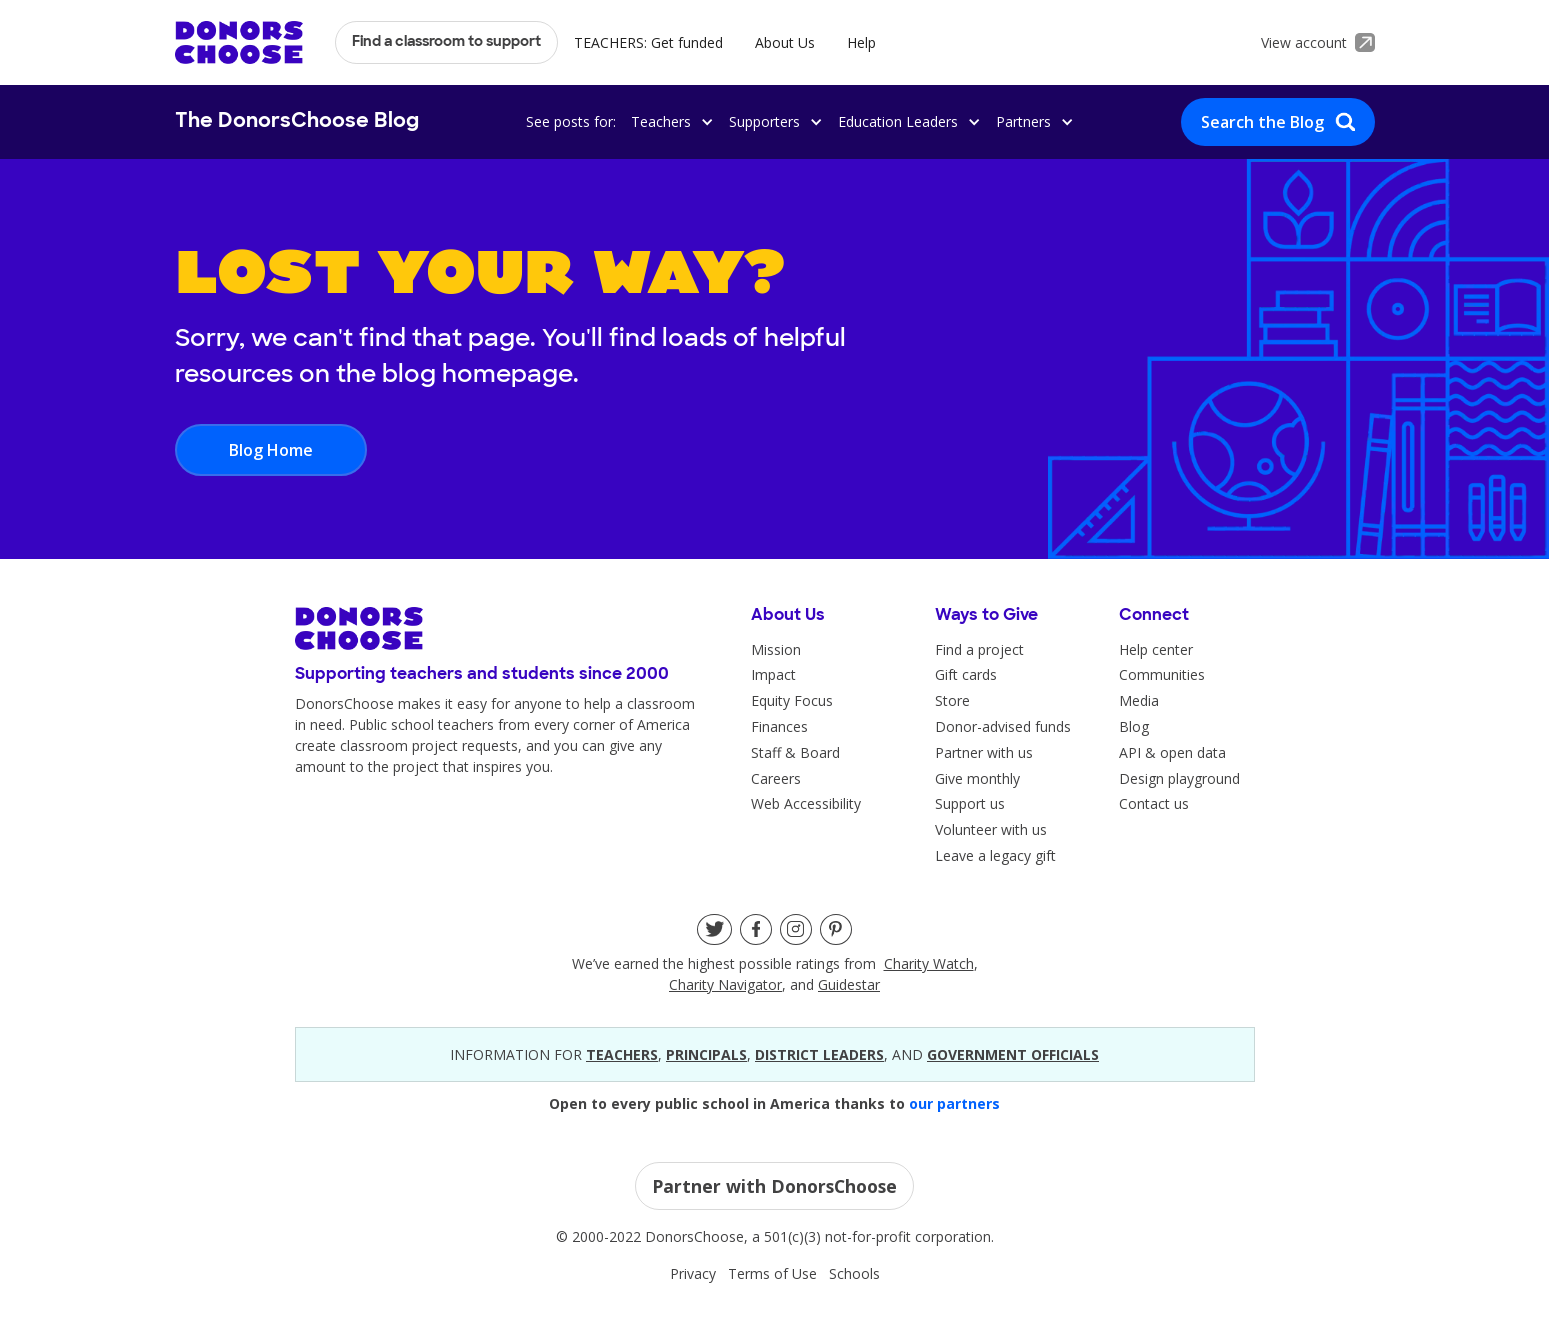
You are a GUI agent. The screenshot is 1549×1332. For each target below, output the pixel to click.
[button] (669, 121)
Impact (773, 674)
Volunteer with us (991, 829)
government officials (1013, 1054)
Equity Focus (792, 700)
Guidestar (849, 984)
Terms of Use (772, 1273)
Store (952, 700)
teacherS (622, 1054)
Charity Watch (929, 963)
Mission (776, 649)
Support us (970, 803)
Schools (854, 1273)
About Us (785, 42)
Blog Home (271, 450)
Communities (1162, 674)
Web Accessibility (806, 803)
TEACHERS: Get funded (648, 42)
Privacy (693, 1273)
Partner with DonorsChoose (774, 1186)
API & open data (1172, 752)
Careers (776, 778)
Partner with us (984, 752)
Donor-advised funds (1003, 726)
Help (861, 42)
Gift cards (966, 674)
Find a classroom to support (446, 42)
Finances (779, 726)
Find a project (979, 649)
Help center (1156, 649)
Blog (1134, 726)
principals (706, 1054)
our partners (954, 1103)
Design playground (1179, 778)
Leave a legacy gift (995, 855)
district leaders (819, 1054)
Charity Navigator (725, 984)
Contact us (1154, 803)
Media (1139, 700)
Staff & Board (795, 752)
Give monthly (977, 778)
